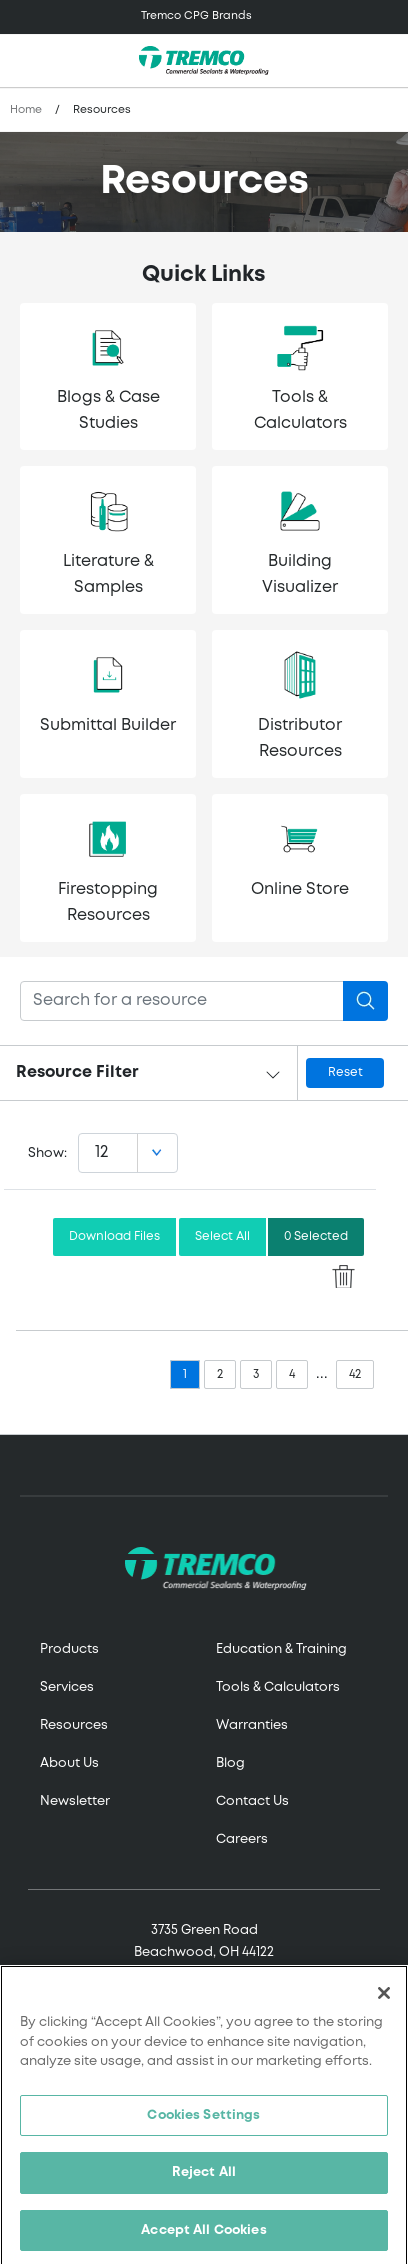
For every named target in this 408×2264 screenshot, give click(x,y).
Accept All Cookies (203, 2237)
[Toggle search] (382, 61)
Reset (345, 1072)
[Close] (384, 2000)
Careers (242, 1839)
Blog (230, 1763)
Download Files (114, 1236)
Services (67, 1687)
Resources (74, 1725)
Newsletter (75, 1801)
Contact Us (252, 1801)
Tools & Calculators (278, 1687)
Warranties (252, 1725)
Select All (222, 1236)
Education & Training (281, 1649)
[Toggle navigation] (204, 17)
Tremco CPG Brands (196, 16)
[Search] (182, 1001)
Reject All (204, 2179)
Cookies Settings (203, 2122)
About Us (69, 1763)
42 (355, 1374)
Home (26, 110)
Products (69, 1649)
